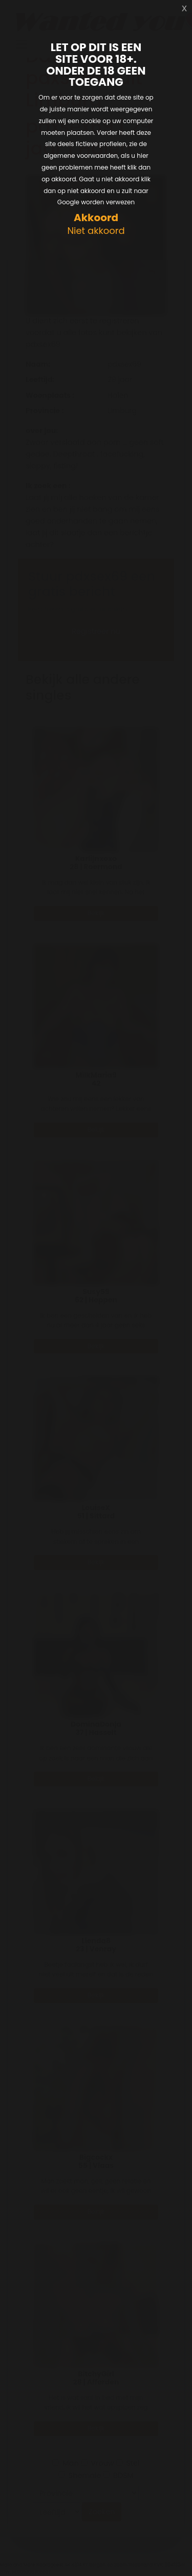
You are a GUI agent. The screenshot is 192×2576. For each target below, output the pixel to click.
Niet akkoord (95, 231)
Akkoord (96, 218)
